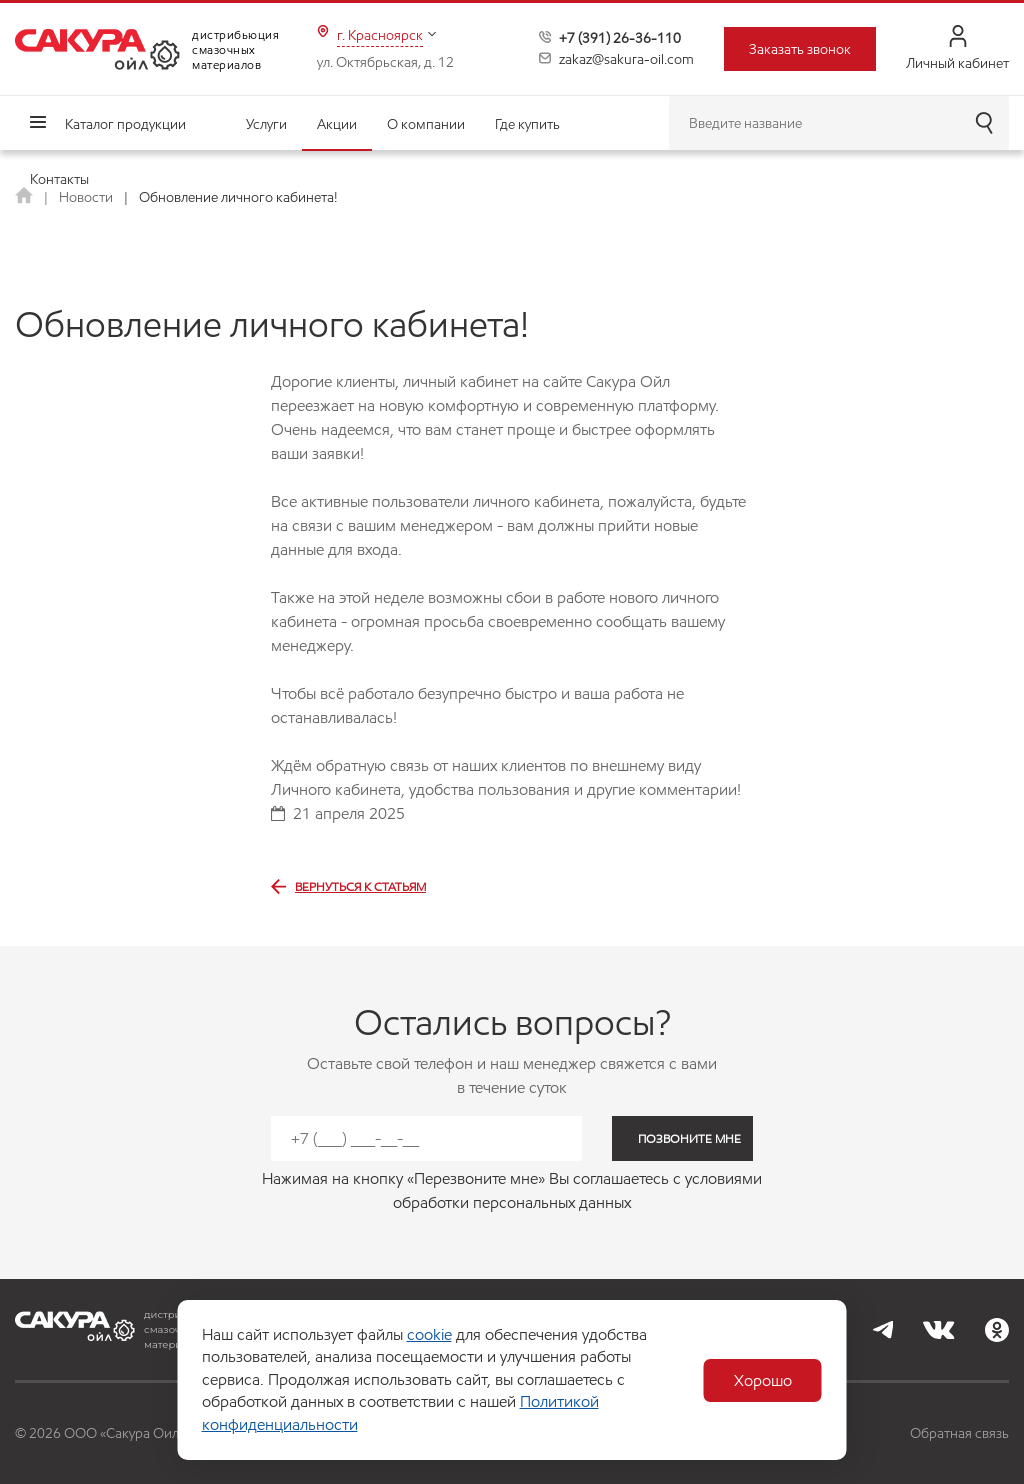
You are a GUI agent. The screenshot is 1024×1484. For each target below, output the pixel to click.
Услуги (266, 124)
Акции (337, 124)
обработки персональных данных (512, 1202)
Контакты (59, 179)
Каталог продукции (125, 124)
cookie (429, 1334)
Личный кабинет (957, 48)
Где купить (527, 124)
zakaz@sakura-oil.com (626, 59)
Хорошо (763, 1380)
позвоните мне (689, 1138)
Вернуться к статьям (348, 886)
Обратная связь (959, 1433)
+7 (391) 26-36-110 (620, 38)
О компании (426, 124)
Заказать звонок (800, 49)
